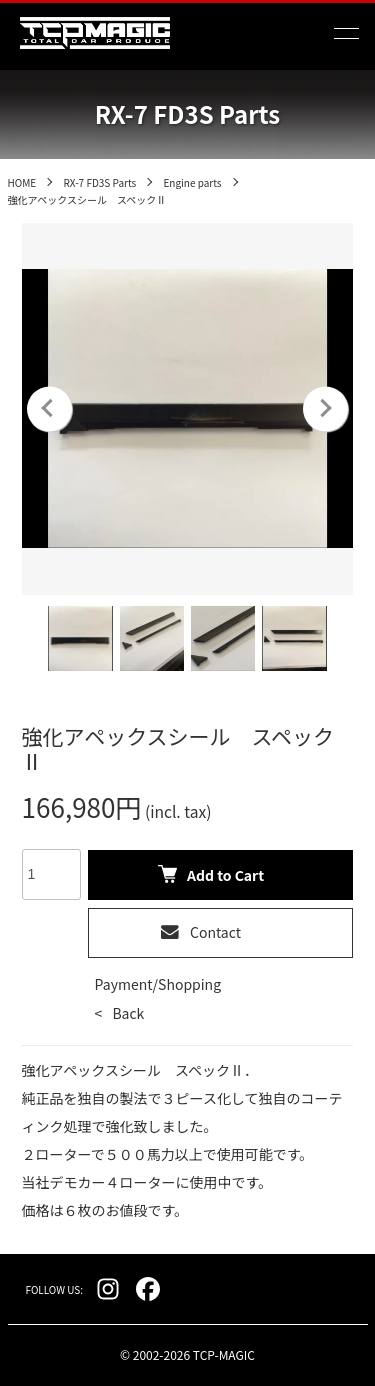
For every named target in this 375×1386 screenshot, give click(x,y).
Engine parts (192, 182)
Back (128, 1013)
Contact (201, 932)
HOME (22, 182)
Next (325, 408)
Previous (49, 408)
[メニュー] (345, 33)
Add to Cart (211, 875)
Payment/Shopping (158, 984)
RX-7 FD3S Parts (99, 182)
